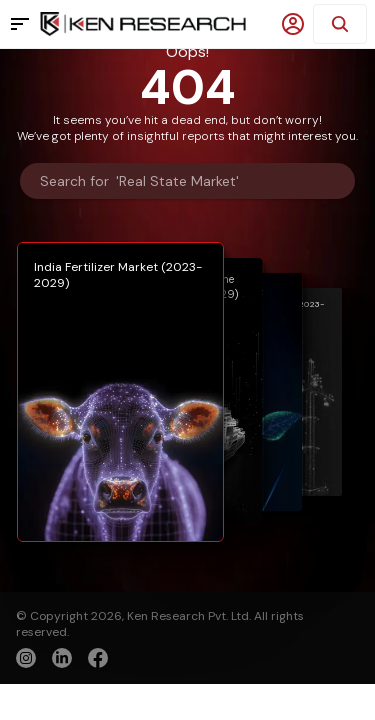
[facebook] (98, 660)
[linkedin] (62, 658)
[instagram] (26, 658)
